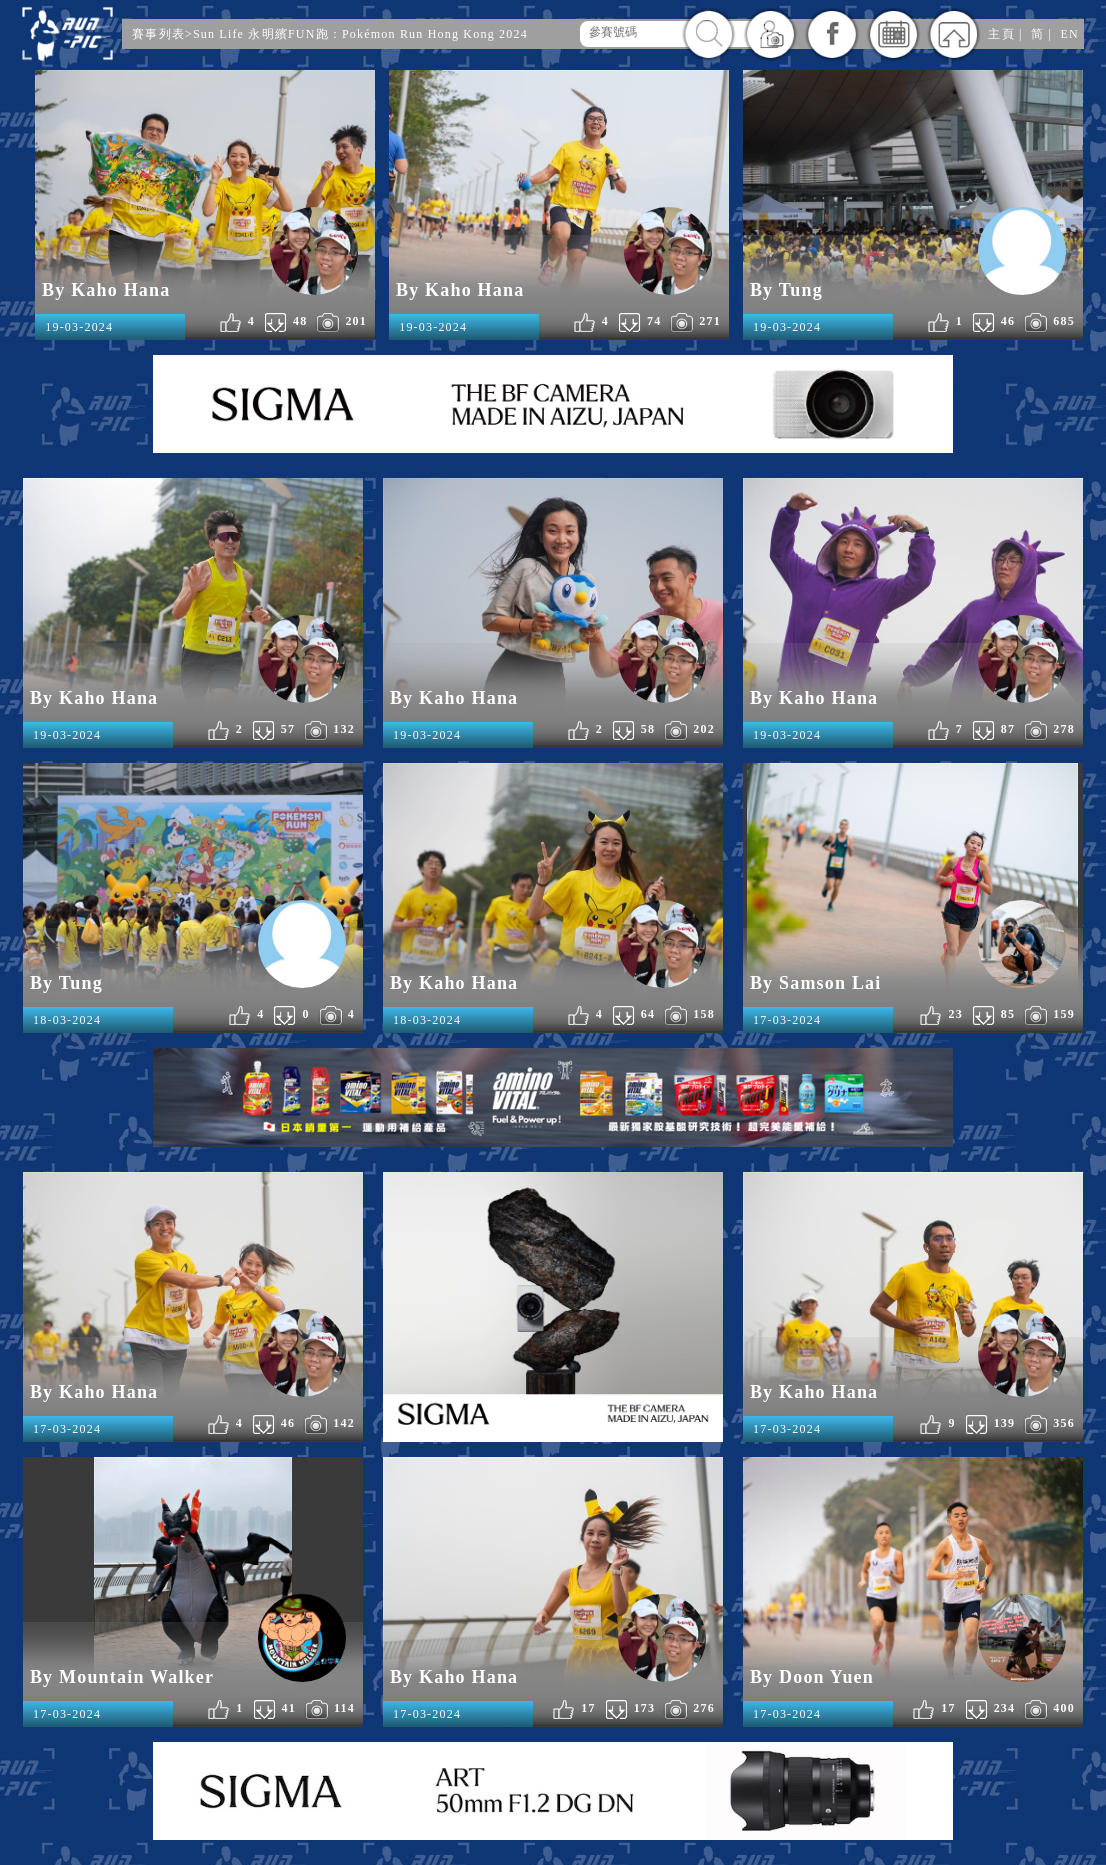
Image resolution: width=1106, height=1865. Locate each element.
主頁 (1001, 34)
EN (1069, 34)
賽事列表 (158, 34)
